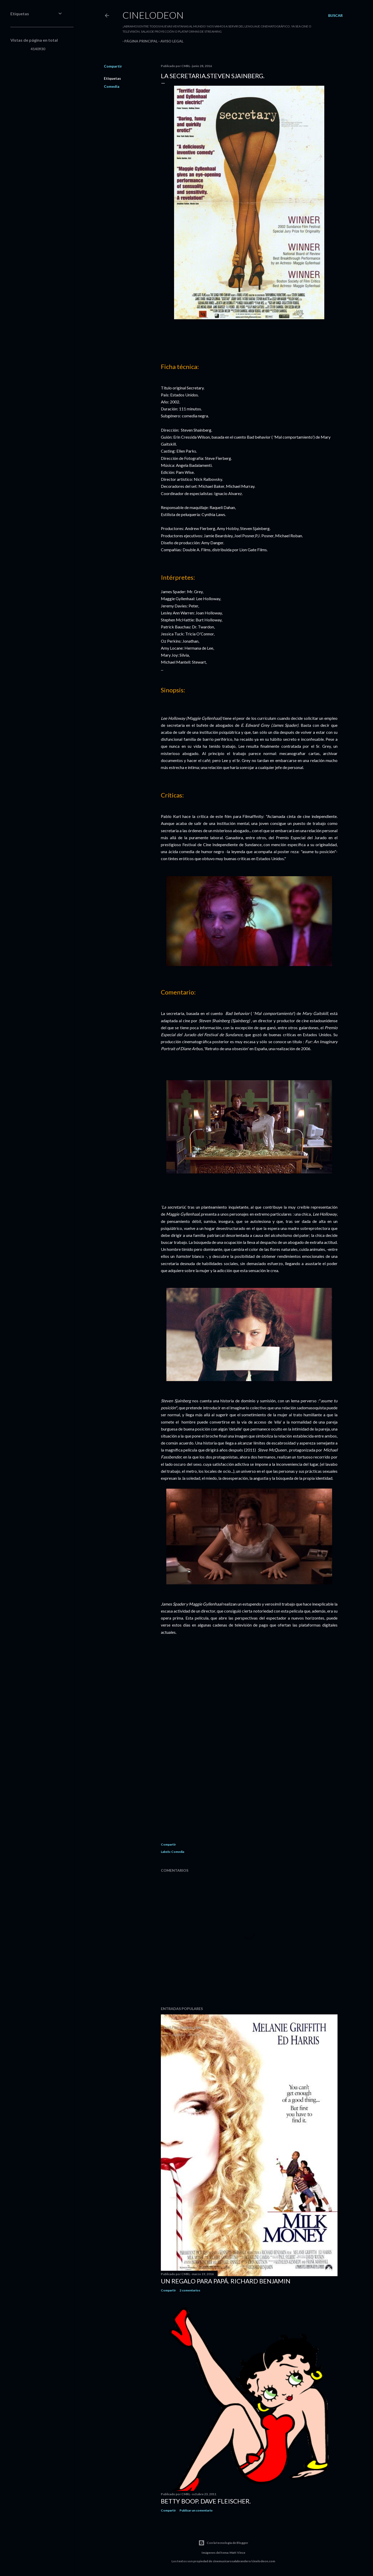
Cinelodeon (153, 15)
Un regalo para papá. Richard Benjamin (225, 2281)
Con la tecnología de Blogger (223, 2543)
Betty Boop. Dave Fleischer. (206, 2501)
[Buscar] (335, 15)
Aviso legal (170, 41)
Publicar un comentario (196, 2510)
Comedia (111, 86)
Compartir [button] (113, 66)
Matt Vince (237, 2553)
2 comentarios (190, 2290)
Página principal (139, 41)
